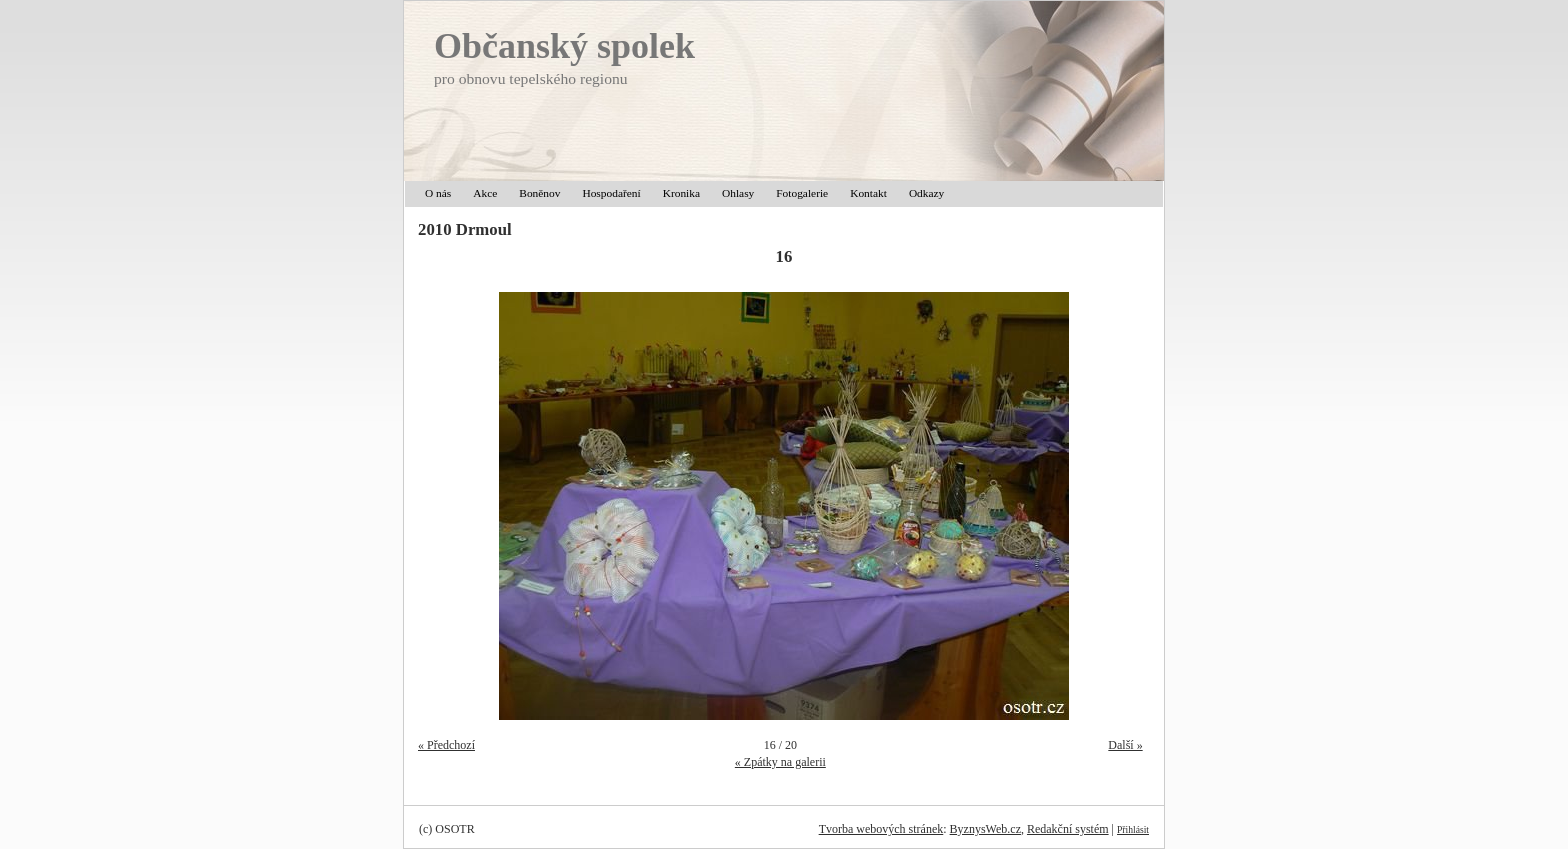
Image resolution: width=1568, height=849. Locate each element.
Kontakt (868, 193)
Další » (1125, 745)
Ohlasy (738, 193)
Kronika (681, 193)
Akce (485, 193)
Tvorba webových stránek (881, 829)
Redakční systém (1068, 829)
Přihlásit (1133, 829)
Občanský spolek (564, 46)
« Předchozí (446, 745)
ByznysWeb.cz (985, 829)
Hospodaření (611, 193)
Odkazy (926, 193)
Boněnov (539, 193)
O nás (438, 193)
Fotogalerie (802, 193)
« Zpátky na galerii (780, 762)
